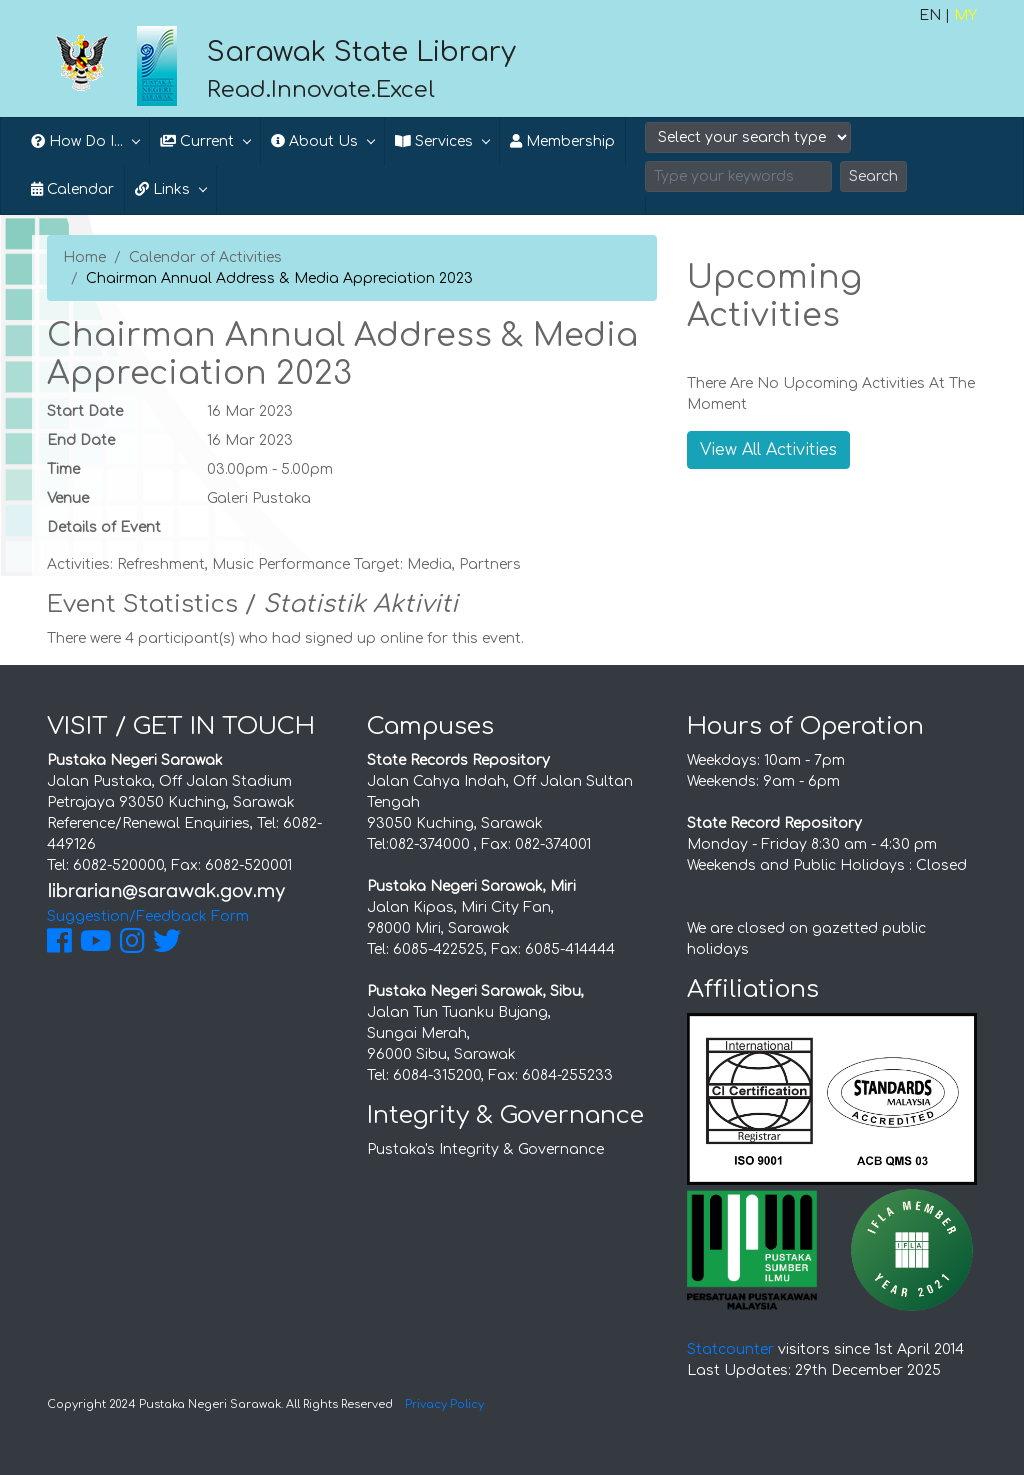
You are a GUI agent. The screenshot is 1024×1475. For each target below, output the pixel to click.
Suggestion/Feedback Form (148, 916)
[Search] (738, 176)
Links (162, 189)
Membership (562, 141)
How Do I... (77, 141)
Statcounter (730, 1349)
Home (84, 257)
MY (965, 15)
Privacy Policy (444, 1404)
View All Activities (768, 450)
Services (434, 141)
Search (873, 176)
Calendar (72, 189)
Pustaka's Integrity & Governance (485, 1149)
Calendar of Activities (205, 257)
